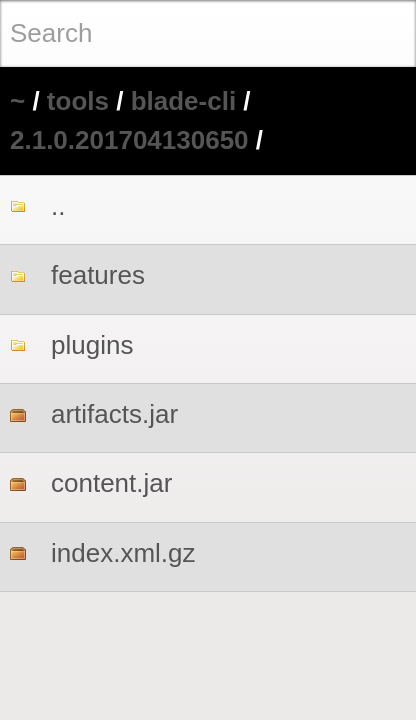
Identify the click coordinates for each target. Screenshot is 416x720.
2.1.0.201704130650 (129, 140)
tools (78, 101)
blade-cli (183, 101)
